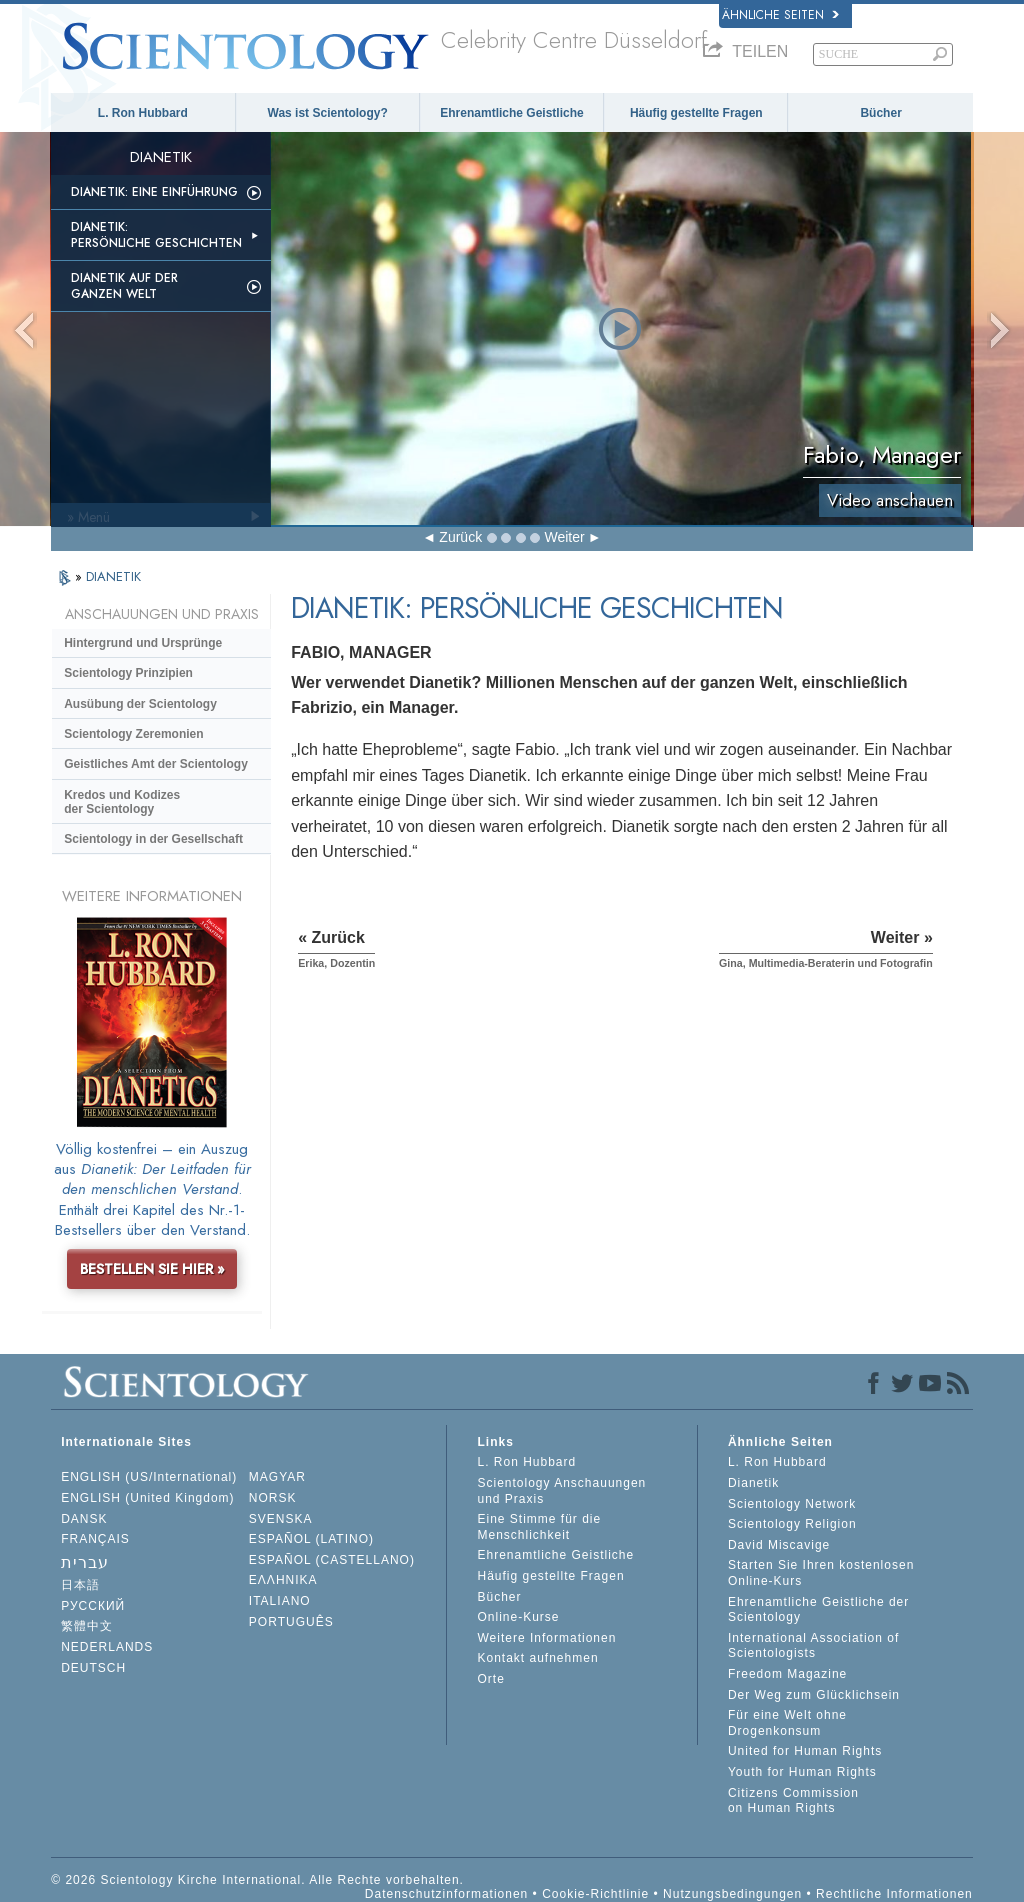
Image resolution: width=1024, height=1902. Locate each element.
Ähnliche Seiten (780, 15)
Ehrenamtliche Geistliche (511, 113)
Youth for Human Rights (802, 1772)
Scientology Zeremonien (133, 734)
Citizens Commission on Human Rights (793, 1801)
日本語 (80, 1585)
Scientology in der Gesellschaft (153, 839)
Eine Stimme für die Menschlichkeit (539, 1527)
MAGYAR (277, 1477)
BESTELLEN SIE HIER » (152, 1269)
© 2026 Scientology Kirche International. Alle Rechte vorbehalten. (257, 1880)
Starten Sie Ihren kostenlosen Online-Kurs (821, 1573)
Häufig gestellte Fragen (696, 113)
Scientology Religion (792, 1524)
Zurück (460, 537)
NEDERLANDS (107, 1647)
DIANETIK (113, 576)
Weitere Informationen (546, 1638)
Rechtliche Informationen (894, 1894)
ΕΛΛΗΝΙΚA (283, 1580)
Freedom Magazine (787, 1674)
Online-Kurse (518, 1617)
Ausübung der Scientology (140, 704)
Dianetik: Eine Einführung (154, 192)
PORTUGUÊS (291, 1622)
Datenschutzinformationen (446, 1894)
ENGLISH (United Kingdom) (147, 1498)
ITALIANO (280, 1601)
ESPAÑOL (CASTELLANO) (332, 1560)
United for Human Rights (805, 1751)
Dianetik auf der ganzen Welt (124, 286)
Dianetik (753, 1483)
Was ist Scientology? (328, 113)
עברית (85, 1562)
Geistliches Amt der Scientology (156, 764)
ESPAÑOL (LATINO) (311, 1539)
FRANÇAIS (95, 1539)
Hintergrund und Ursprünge (143, 643)
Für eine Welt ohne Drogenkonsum (787, 1723)
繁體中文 (87, 1626)
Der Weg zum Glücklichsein (814, 1695)
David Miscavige (779, 1545)
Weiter (564, 537)
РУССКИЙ (93, 1606)
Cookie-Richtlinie (595, 1894)
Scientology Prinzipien (128, 673)
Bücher (880, 113)
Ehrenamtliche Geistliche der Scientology (818, 1610)
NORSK (273, 1498)
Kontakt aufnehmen (537, 1658)
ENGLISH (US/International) (149, 1477)
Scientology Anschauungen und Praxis (561, 1491)
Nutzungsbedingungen (732, 1894)
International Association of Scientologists (813, 1646)
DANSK (84, 1519)
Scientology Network (792, 1504)
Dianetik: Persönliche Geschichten (156, 235)
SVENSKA (281, 1519)
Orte (490, 1679)
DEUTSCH (93, 1668)
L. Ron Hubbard (143, 113)
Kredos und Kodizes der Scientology (122, 802)
